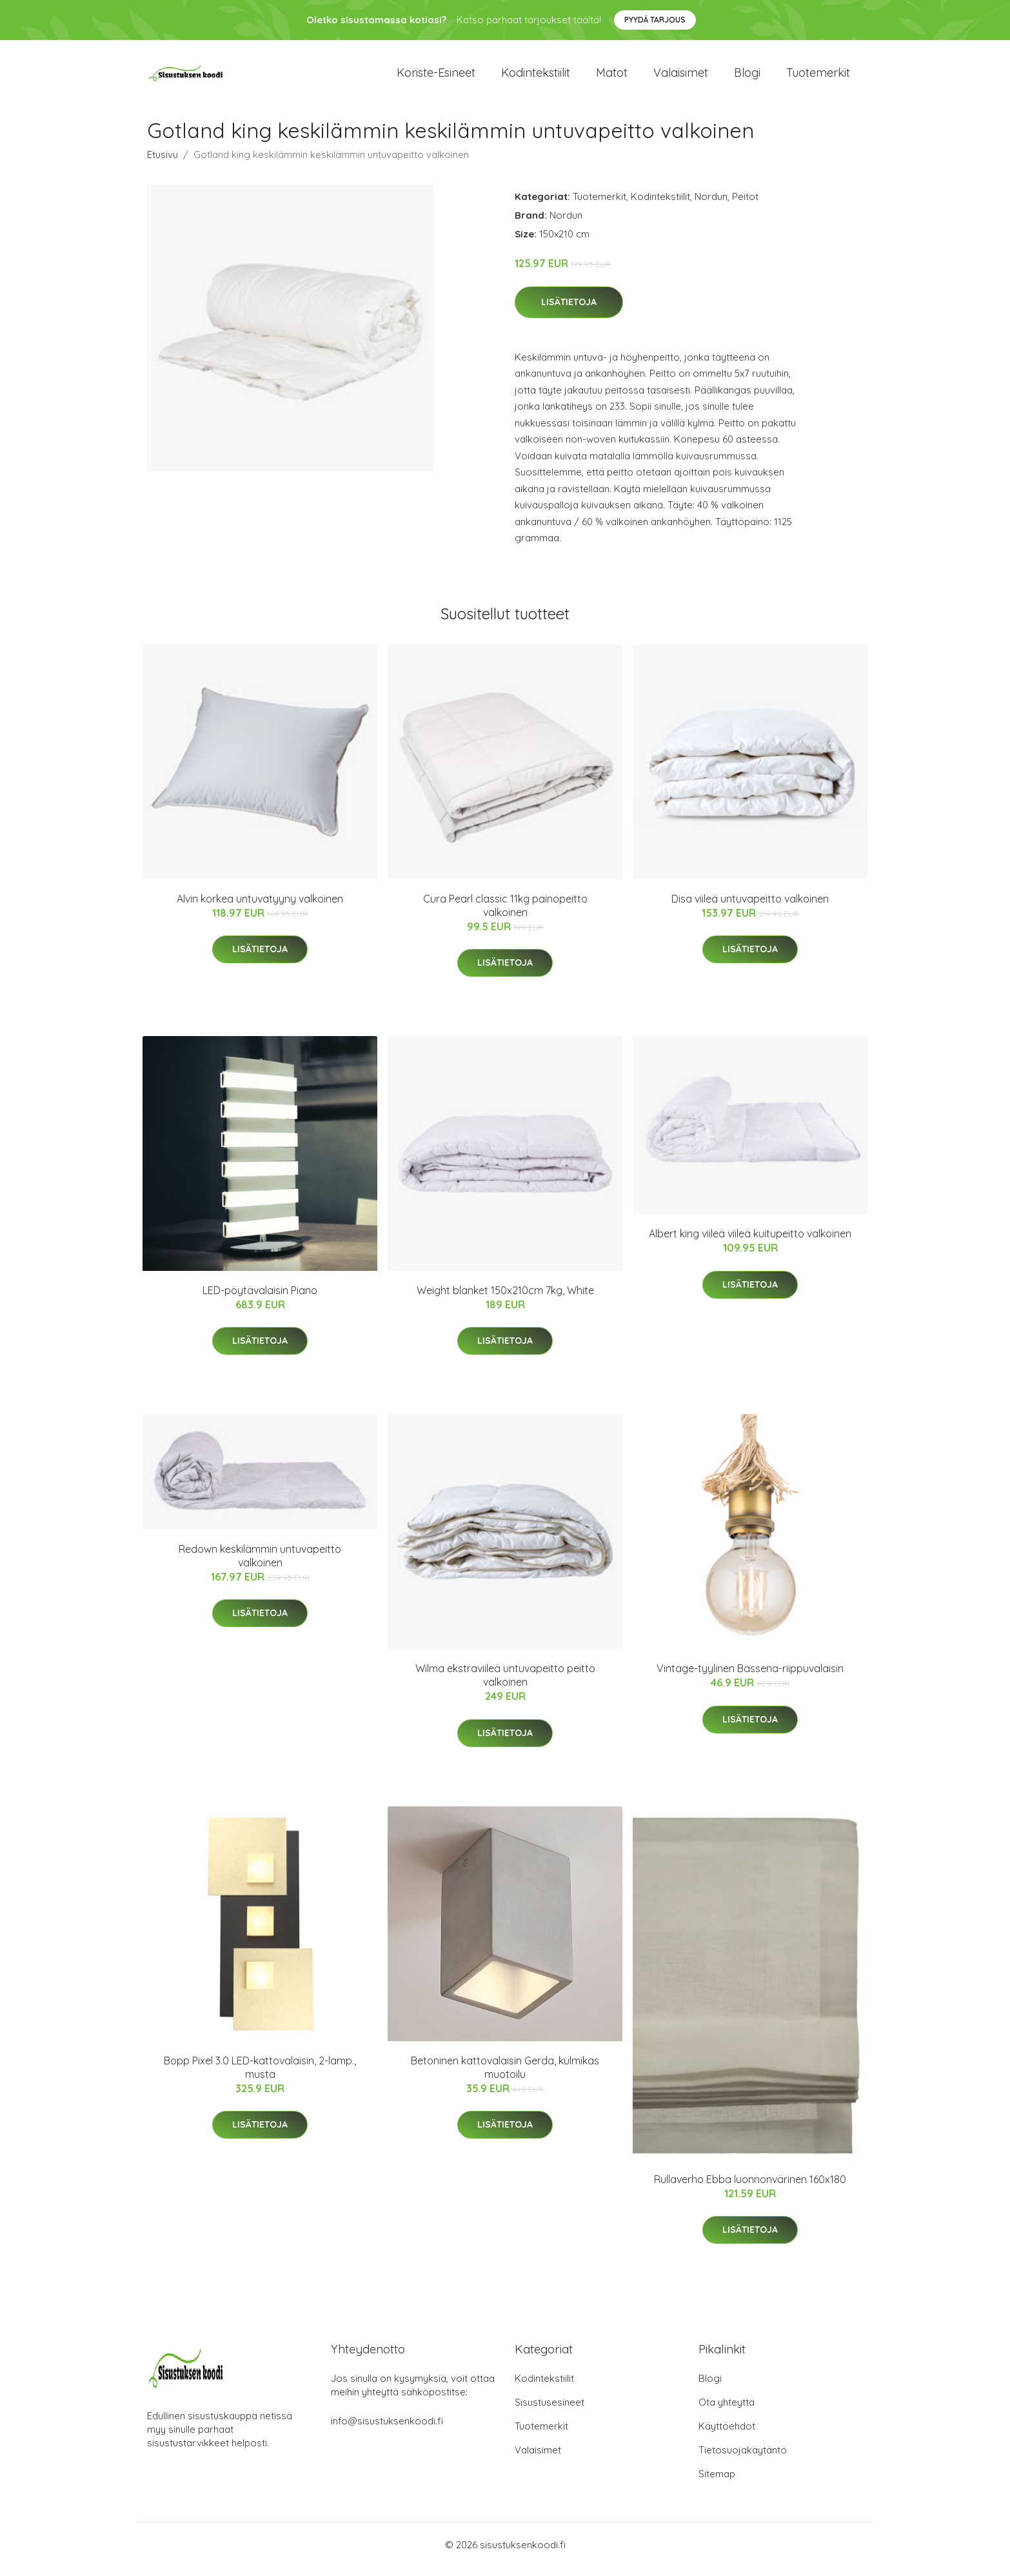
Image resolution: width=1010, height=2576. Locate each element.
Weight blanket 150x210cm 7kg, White (505, 1299)
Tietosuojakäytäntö (742, 2459)
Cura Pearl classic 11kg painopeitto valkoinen (505, 914)
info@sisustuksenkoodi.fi (387, 2430)
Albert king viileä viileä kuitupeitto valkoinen (750, 1242)
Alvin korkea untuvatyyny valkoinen (260, 907)
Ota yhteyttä (726, 2411)
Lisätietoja (569, 311)
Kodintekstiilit (535, 77)
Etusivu (162, 163)
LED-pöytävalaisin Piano (260, 1299)
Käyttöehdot (726, 2435)
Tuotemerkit (818, 77)
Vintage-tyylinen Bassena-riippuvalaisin (750, 1677)
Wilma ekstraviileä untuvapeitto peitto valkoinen (505, 1684)
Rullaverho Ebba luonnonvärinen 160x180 (750, 2188)
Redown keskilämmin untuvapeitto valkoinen (260, 1565)
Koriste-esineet (436, 77)
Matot (612, 77)
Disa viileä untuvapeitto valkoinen (750, 907)
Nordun (711, 205)
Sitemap (716, 2483)
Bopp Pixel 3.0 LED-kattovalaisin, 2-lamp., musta (260, 2076)
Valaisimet (680, 77)
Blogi (747, 77)
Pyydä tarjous (655, 20)
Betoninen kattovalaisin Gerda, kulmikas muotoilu (505, 2076)
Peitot (745, 205)
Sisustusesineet (549, 2411)
